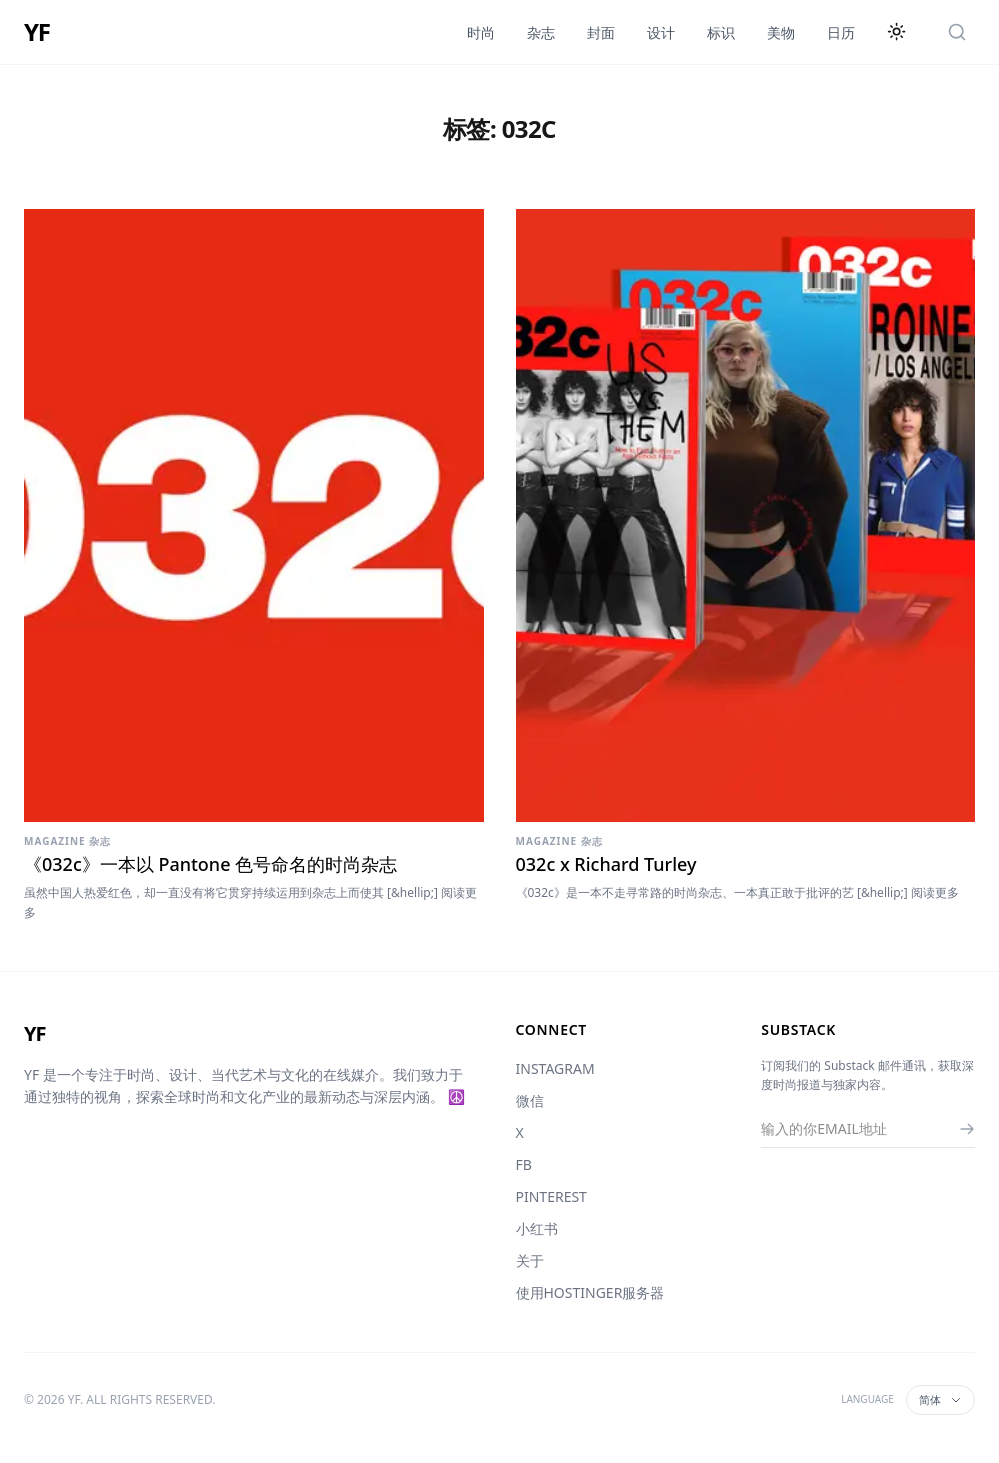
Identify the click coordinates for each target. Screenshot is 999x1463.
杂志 (541, 32)
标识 (721, 32)
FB (524, 1164)
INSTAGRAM (555, 1068)
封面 (601, 32)
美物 (781, 32)
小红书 (537, 1228)
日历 (841, 32)
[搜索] (957, 32)
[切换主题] (897, 32)
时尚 (481, 32)
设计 (661, 32)
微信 (530, 1100)
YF (37, 32)
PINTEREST (551, 1196)
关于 (530, 1260)
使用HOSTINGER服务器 (590, 1292)
